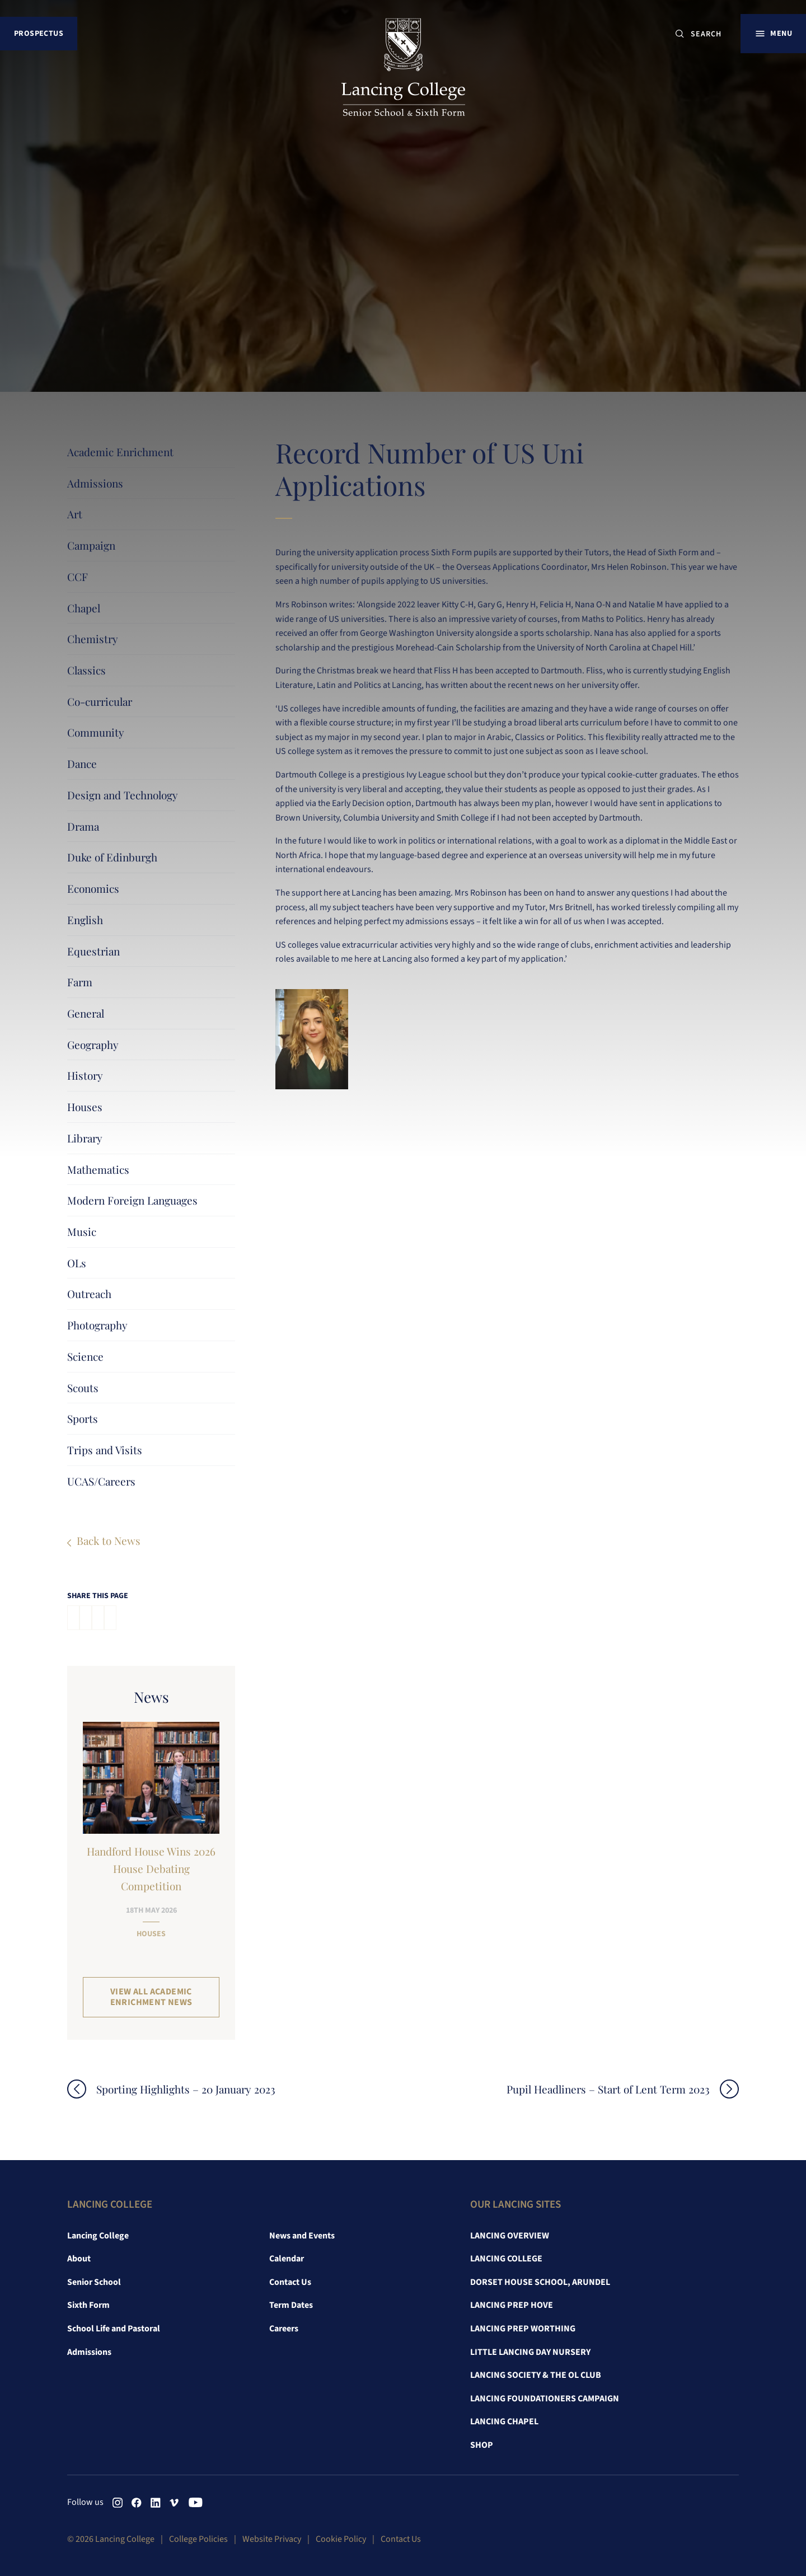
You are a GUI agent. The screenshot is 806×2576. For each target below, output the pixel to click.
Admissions (95, 483)
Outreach (89, 1293)
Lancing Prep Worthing (522, 2328)
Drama (83, 826)
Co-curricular (99, 701)
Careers (283, 2328)
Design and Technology (122, 795)
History (85, 1075)
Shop (481, 2445)
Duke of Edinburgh (112, 857)
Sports (82, 1418)
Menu (781, 33)
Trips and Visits (104, 1449)
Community (95, 732)
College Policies (198, 2539)
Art (74, 514)
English (85, 919)
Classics (86, 670)
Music (81, 1231)
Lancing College (98, 2236)
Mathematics (98, 1169)
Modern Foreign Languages (132, 1200)
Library (84, 1138)
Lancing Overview (509, 2236)
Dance (82, 763)
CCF (77, 576)
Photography (97, 1325)
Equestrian (93, 951)
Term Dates (291, 2305)
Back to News (108, 1540)
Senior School (94, 2282)
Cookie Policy (341, 2539)
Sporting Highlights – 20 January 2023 (185, 2089)
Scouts (83, 1387)
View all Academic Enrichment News (151, 1996)
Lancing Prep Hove (511, 2305)
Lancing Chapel (504, 2421)
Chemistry (92, 638)
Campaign (91, 545)
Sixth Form (88, 2305)
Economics (93, 888)
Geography (93, 1044)
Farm (79, 982)
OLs (76, 1263)
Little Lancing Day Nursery (530, 2352)
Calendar (286, 2258)
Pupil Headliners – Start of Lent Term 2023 (608, 2089)
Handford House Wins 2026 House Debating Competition (151, 1868)
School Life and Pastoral (113, 2328)
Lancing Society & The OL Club (535, 2375)
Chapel (83, 608)
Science (85, 1356)
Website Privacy (271, 2539)
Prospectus (38, 33)
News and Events (302, 2236)
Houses (84, 1106)
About (79, 2258)
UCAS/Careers (101, 1481)
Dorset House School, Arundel (540, 2282)
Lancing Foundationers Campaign (544, 2398)
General (85, 1013)
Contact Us (290, 2282)
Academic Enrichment (120, 451)
